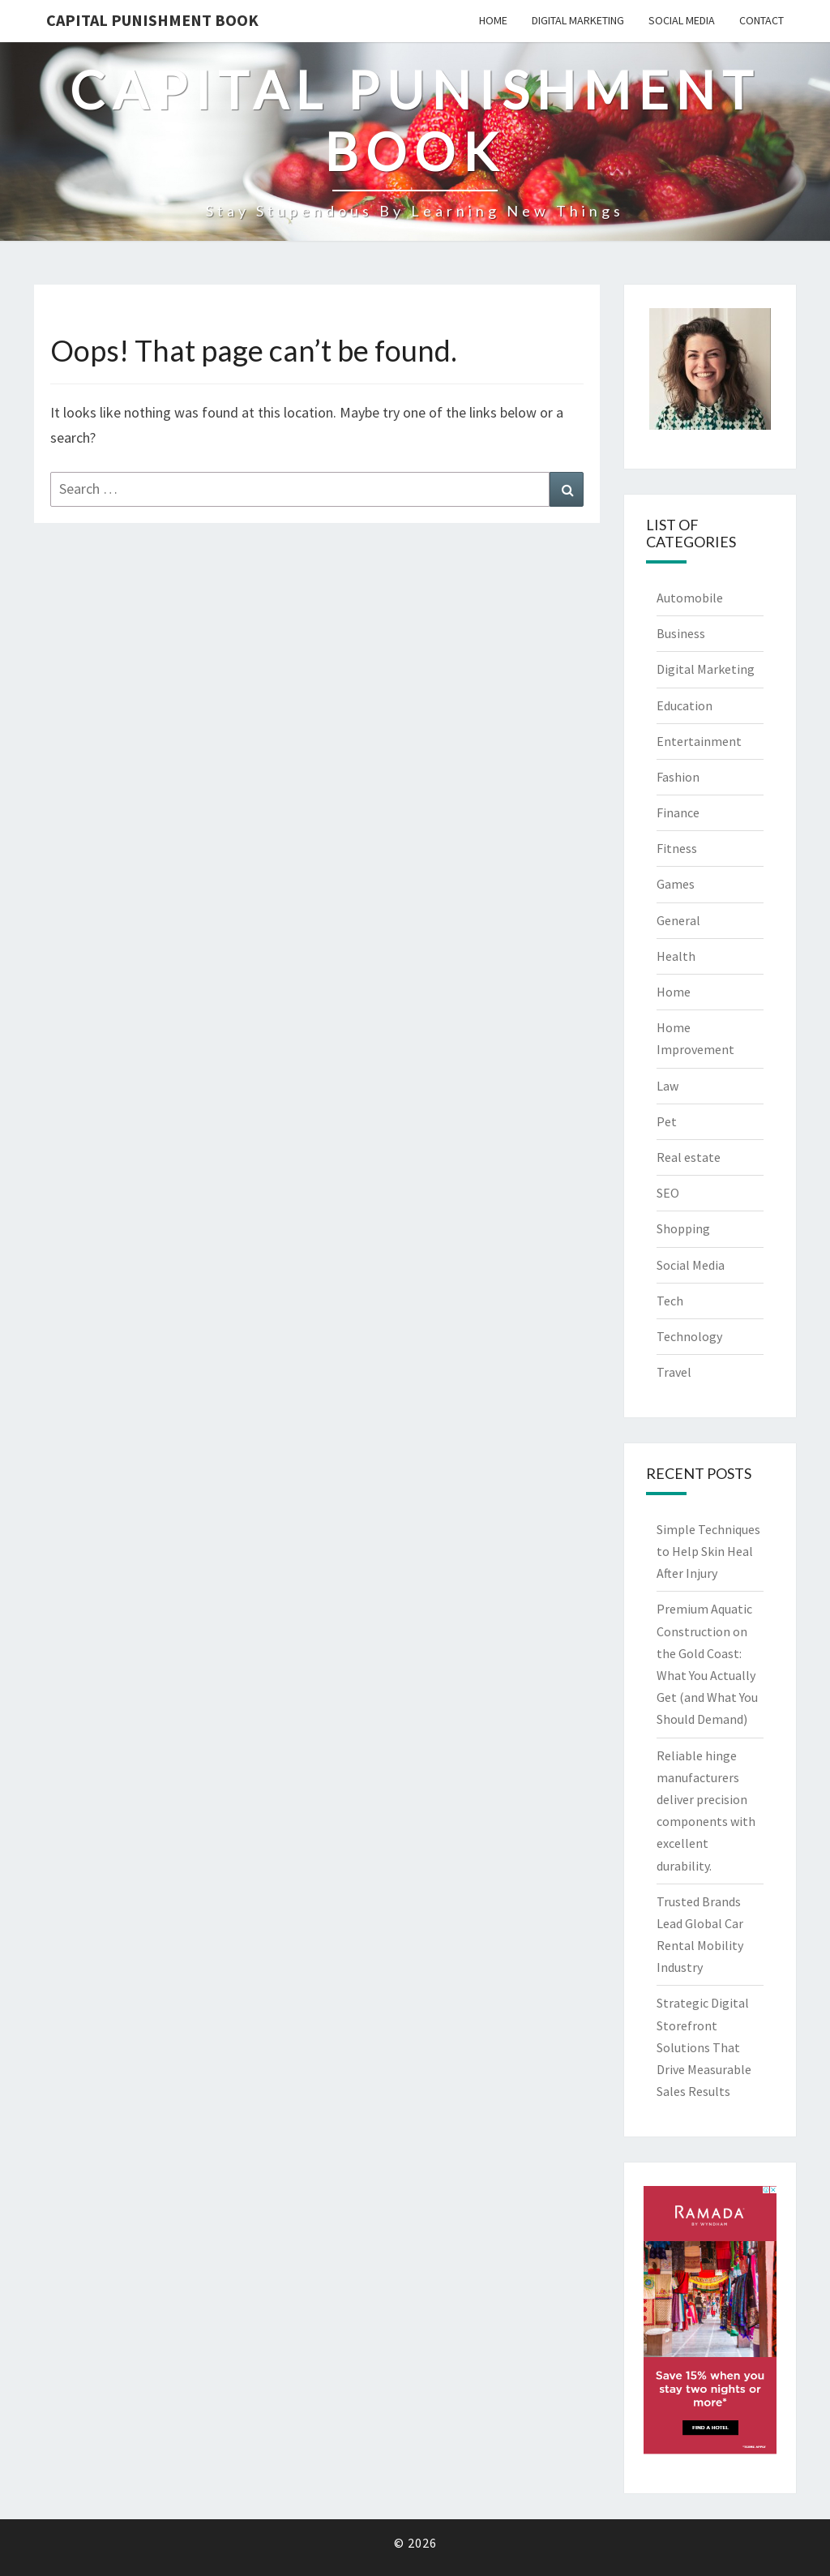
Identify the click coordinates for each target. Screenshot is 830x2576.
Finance (678, 812)
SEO (668, 1193)
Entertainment (699, 741)
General (678, 920)
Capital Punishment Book (152, 20)
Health (676, 956)
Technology (689, 1336)
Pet (667, 1121)
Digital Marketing (578, 20)
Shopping (683, 1228)
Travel (674, 1372)
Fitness (677, 848)
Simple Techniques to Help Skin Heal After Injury (708, 1551)
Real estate (689, 1157)
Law (667, 1086)
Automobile (690, 597)
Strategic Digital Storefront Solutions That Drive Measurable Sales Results (704, 2047)
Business (681, 633)
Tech (670, 1300)
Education (684, 705)
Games (676, 884)
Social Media (681, 20)
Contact (761, 20)
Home (493, 20)
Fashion (678, 777)
